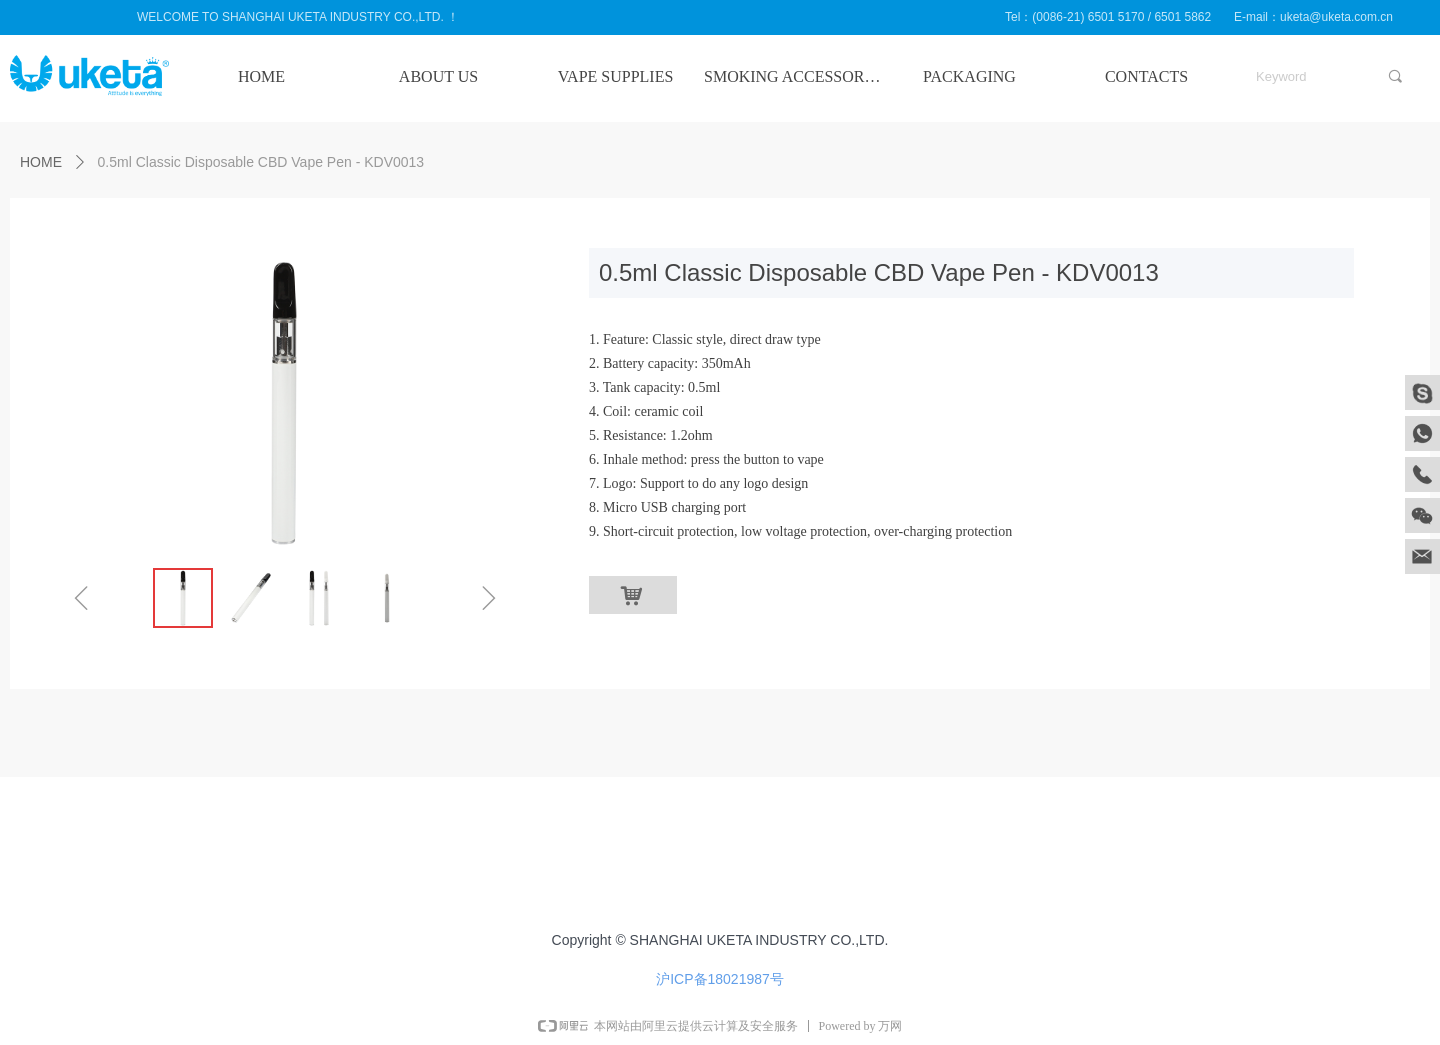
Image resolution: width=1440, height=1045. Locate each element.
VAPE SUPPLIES (616, 76)
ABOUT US (438, 76)
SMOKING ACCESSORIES (792, 76)
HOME (261, 76)
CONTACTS (1146, 76)
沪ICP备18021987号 (720, 979)
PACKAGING (969, 76)
